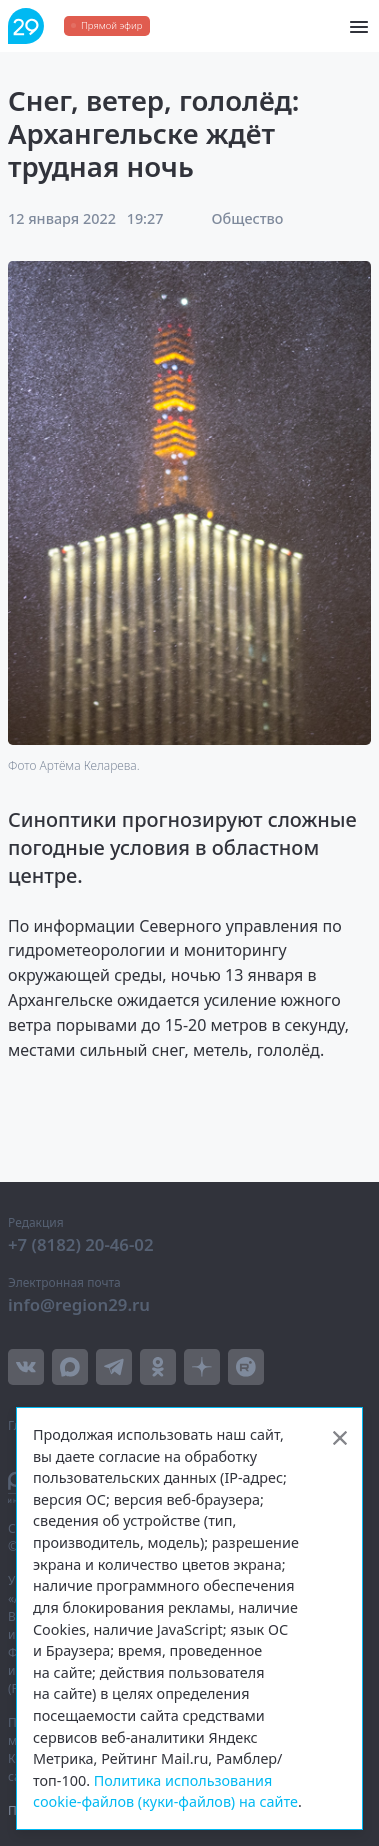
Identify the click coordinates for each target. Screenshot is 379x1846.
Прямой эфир (111, 25)
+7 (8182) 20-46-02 (81, 1244)
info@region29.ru (79, 1304)
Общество (248, 218)
